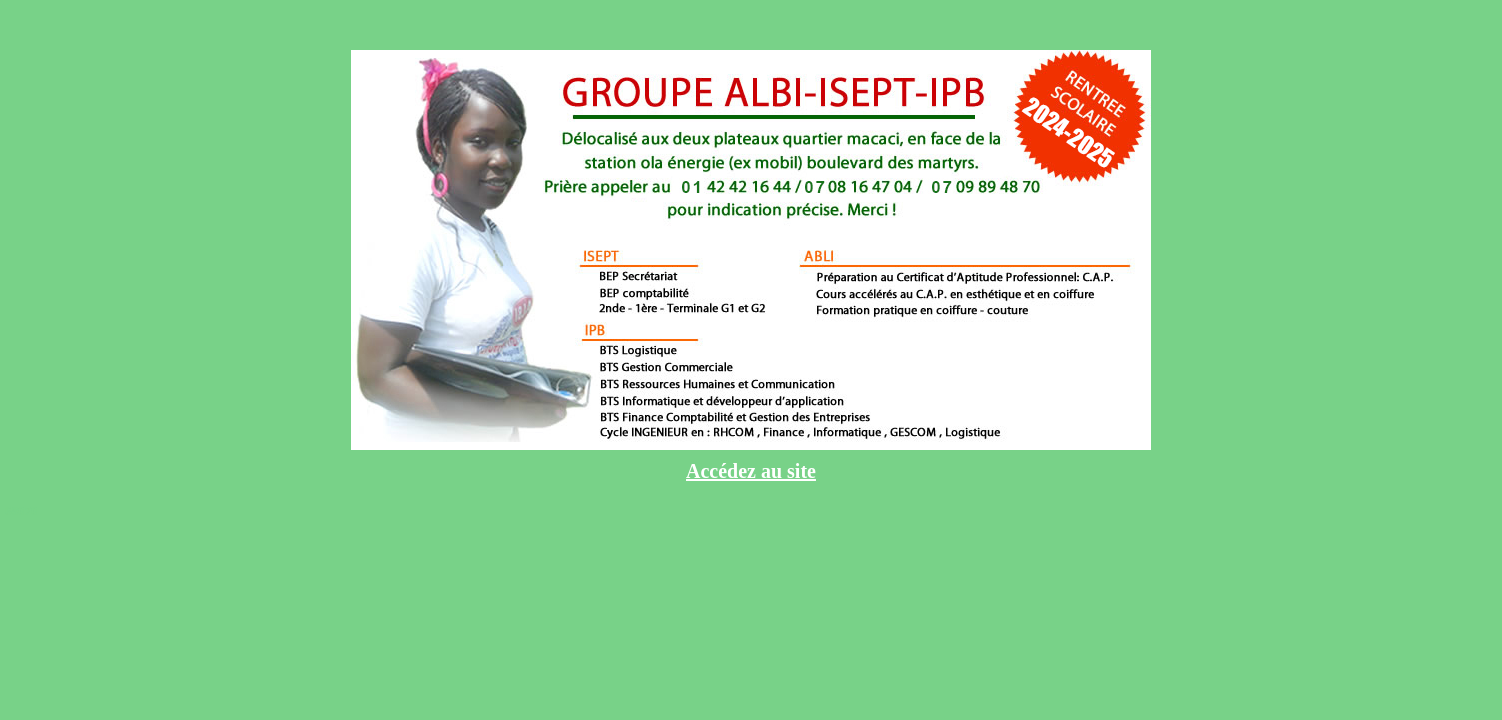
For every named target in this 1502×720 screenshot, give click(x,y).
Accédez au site (751, 471)
